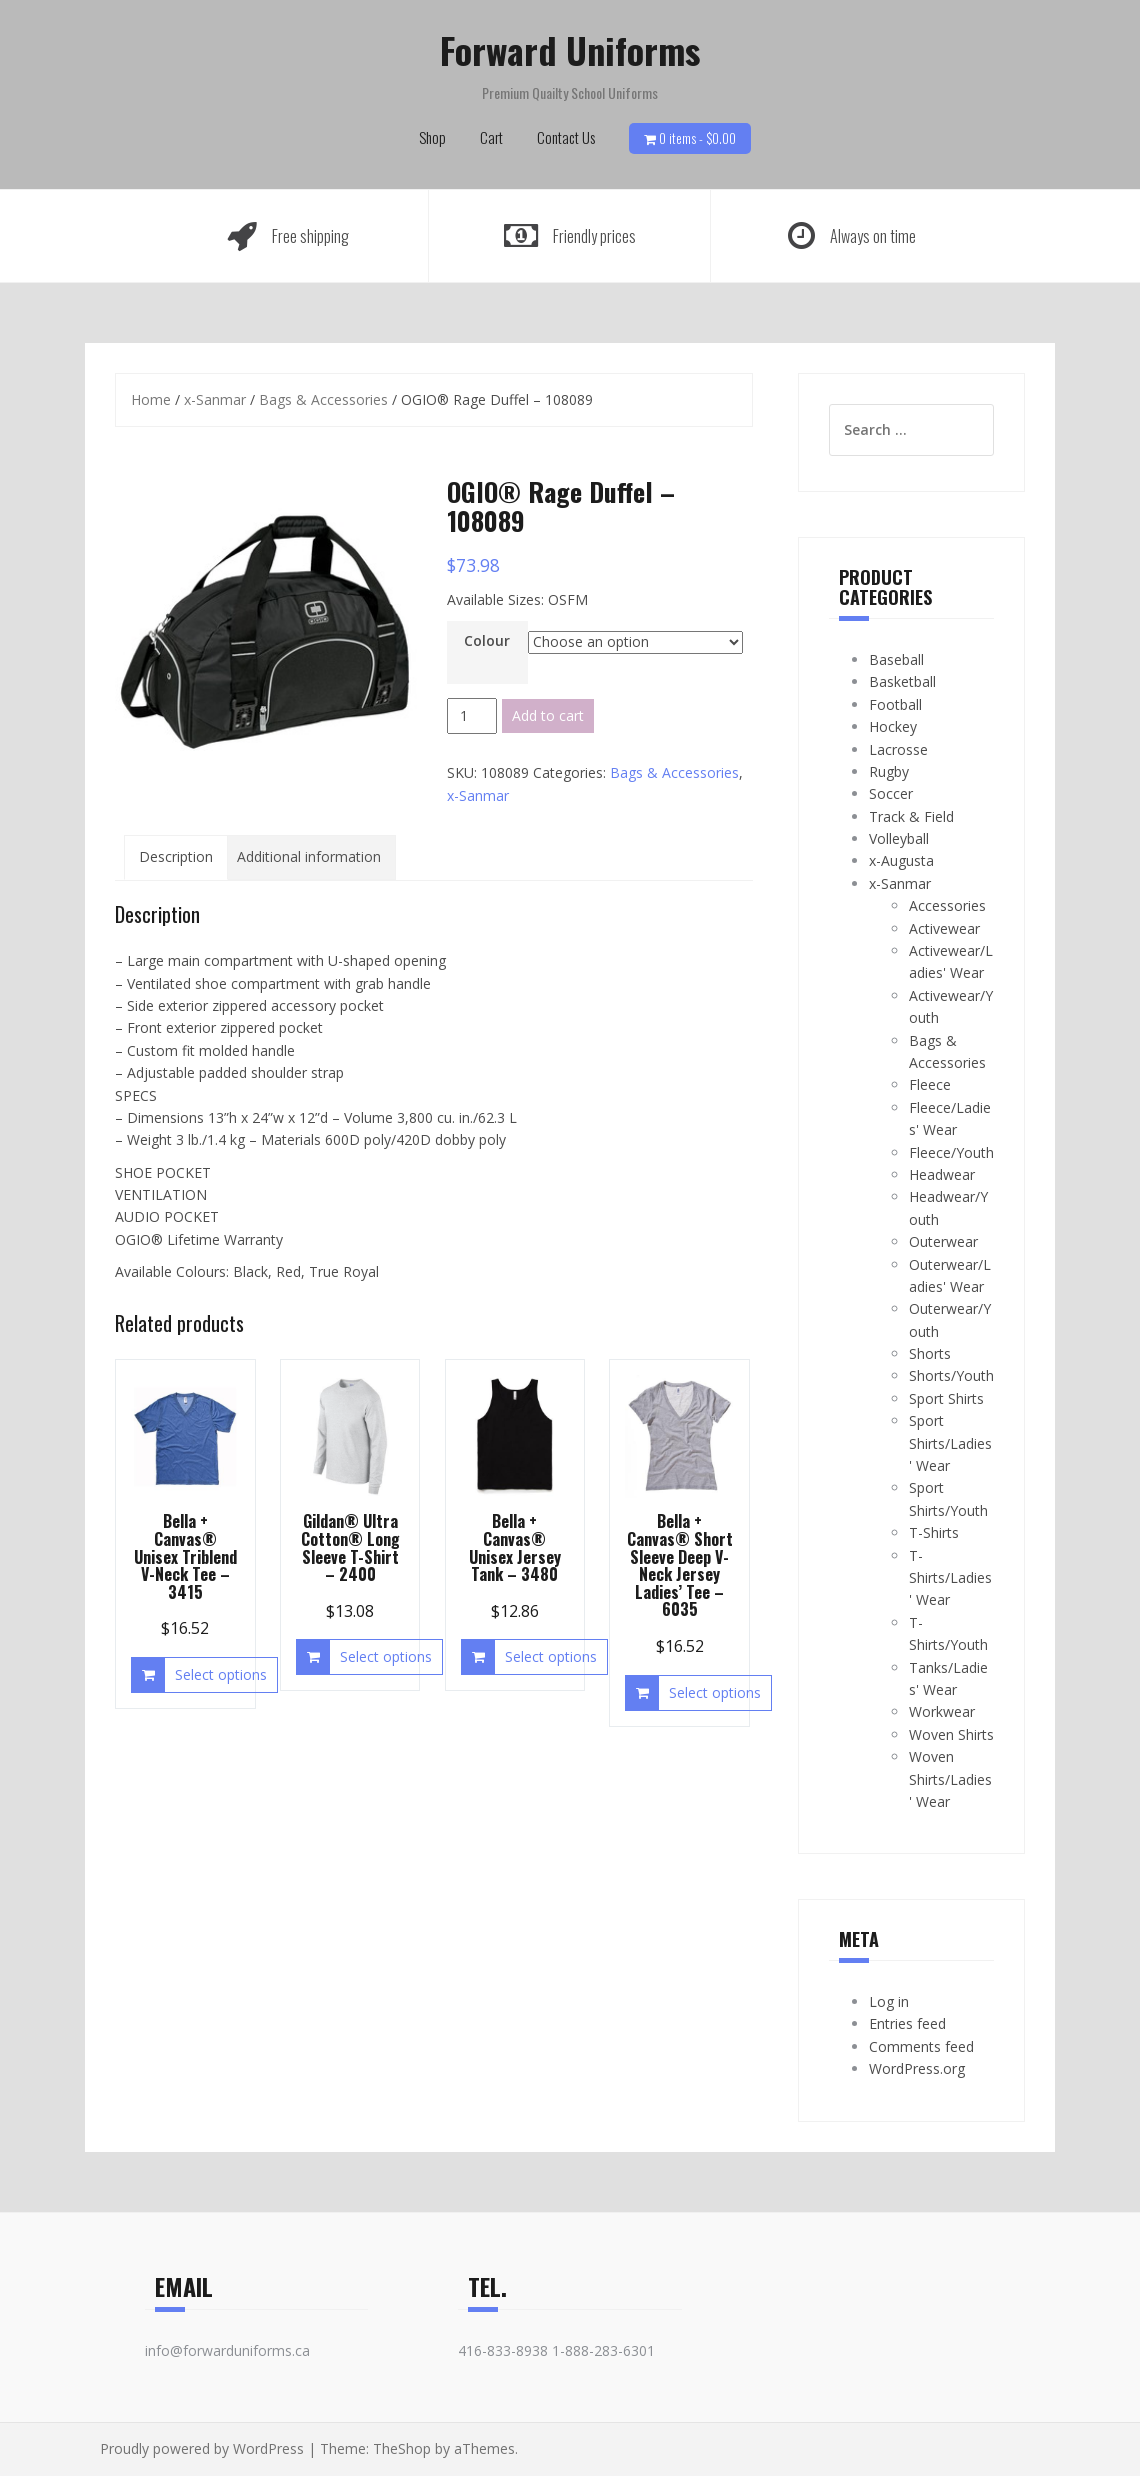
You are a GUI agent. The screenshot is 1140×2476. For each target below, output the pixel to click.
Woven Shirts (951, 1734)
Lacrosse (898, 749)
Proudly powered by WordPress (202, 2448)
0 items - (697, 138)
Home (151, 399)
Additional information (309, 856)
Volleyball (899, 838)
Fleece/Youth (951, 1152)
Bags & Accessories (323, 399)
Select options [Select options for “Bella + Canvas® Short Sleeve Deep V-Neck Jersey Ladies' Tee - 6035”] (715, 1692)
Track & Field (911, 816)
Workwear (942, 1711)
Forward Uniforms (570, 49)
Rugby (889, 771)
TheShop (402, 2448)
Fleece (930, 1084)
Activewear (944, 928)
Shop (432, 137)
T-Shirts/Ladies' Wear (950, 1578)
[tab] (176, 857)
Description (176, 856)
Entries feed (907, 2023)
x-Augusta (901, 860)
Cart (491, 137)
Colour (487, 640)
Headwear (942, 1174)
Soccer (891, 793)
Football (895, 704)
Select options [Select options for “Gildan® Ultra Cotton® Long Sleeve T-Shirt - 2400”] (386, 1656)
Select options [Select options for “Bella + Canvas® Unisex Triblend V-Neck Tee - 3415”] (221, 1674)
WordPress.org (917, 2068)
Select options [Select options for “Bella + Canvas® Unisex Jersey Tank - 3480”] (551, 1656)
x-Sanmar (215, 399)
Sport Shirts (946, 1398)
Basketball (902, 681)
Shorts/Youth (951, 1375)
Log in (889, 2001)
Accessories (947, 905)
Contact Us (566, 137)
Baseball (896, 659)
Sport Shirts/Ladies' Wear (950, 1443)
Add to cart (548, 715)
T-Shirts (934, 1532)
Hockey (893, 726)
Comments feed (921, 2046)
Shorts (930, 1353)
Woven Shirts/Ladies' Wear (950, 1779)
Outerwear (943, 1241)
